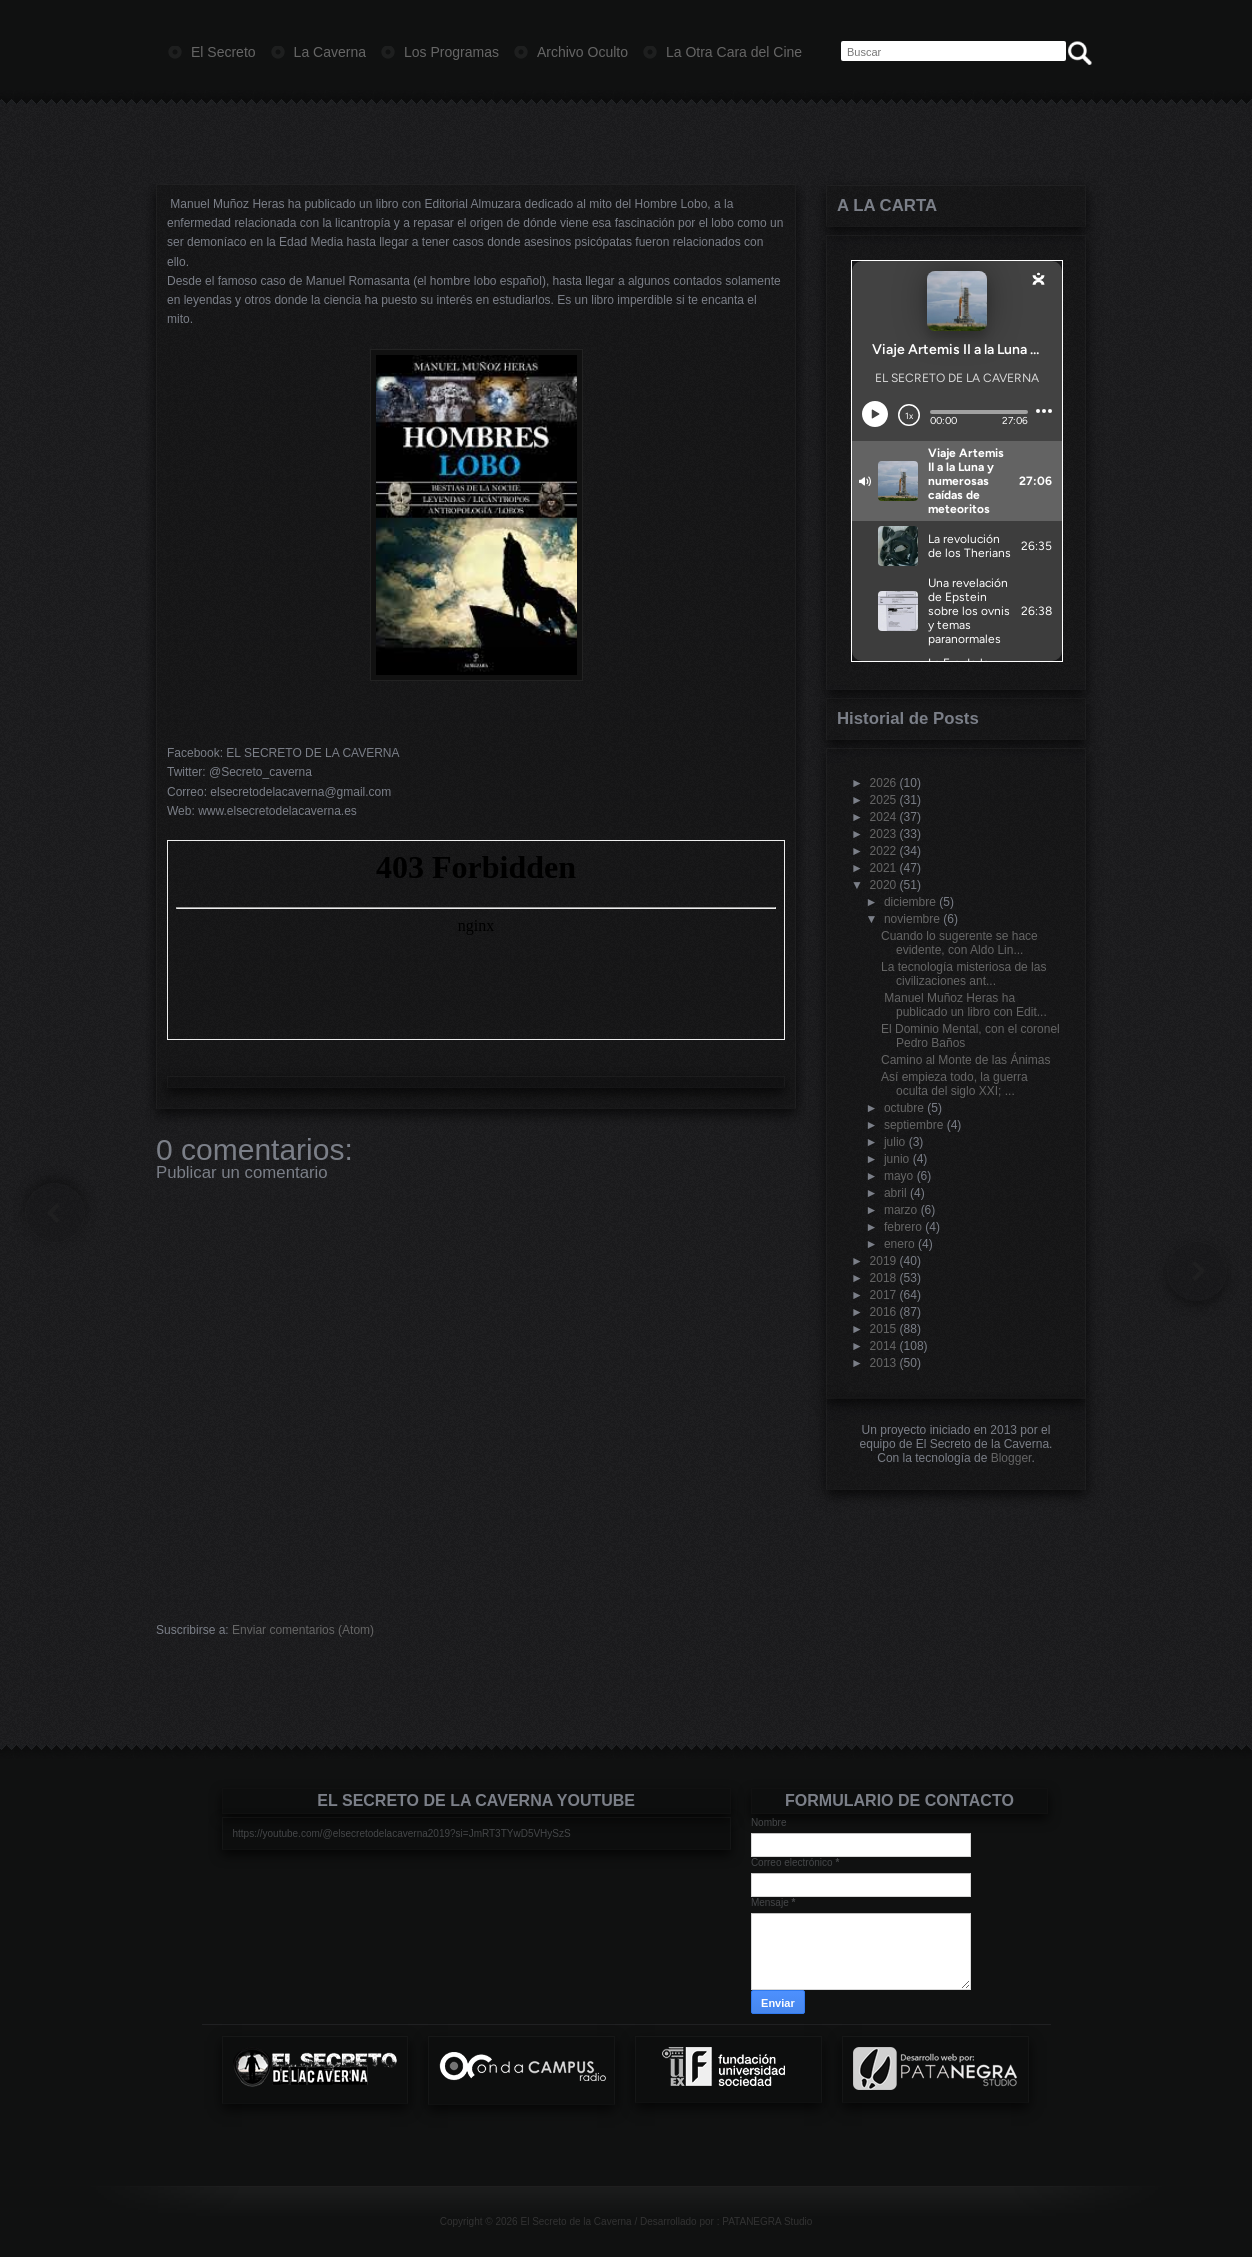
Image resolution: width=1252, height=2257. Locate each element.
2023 (883, 834)
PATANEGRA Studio (767, 2221)
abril (895, 1193)
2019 (883, 1261)
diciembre (910, 902)
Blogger (1011, 1458)
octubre (904, 1108)
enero (899, 1244)
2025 (883, 800)
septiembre (913, 1125)
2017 (883, 1295)
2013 (883, 1363)
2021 (883, 868)
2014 (883, 1346)
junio (896, 1159)
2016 (883, 1312)
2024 (883, 817)
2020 (883, 885)
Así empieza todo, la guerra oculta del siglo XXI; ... (954, 1084)
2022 (883, 851)
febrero (903, 1227)
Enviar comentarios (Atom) (303, 1630)
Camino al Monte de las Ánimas (965, 1060)
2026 (883, 783)
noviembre (912, 919)
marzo (900, 1210)
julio (894, 1142)
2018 (883, 1278)
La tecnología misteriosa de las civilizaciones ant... (963, 974)
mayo (898, 1176)
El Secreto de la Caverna (575, 2221)
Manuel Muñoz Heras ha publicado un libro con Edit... (964, 1005)
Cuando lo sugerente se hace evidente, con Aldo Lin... (959, 943)
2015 (883, 1329)
